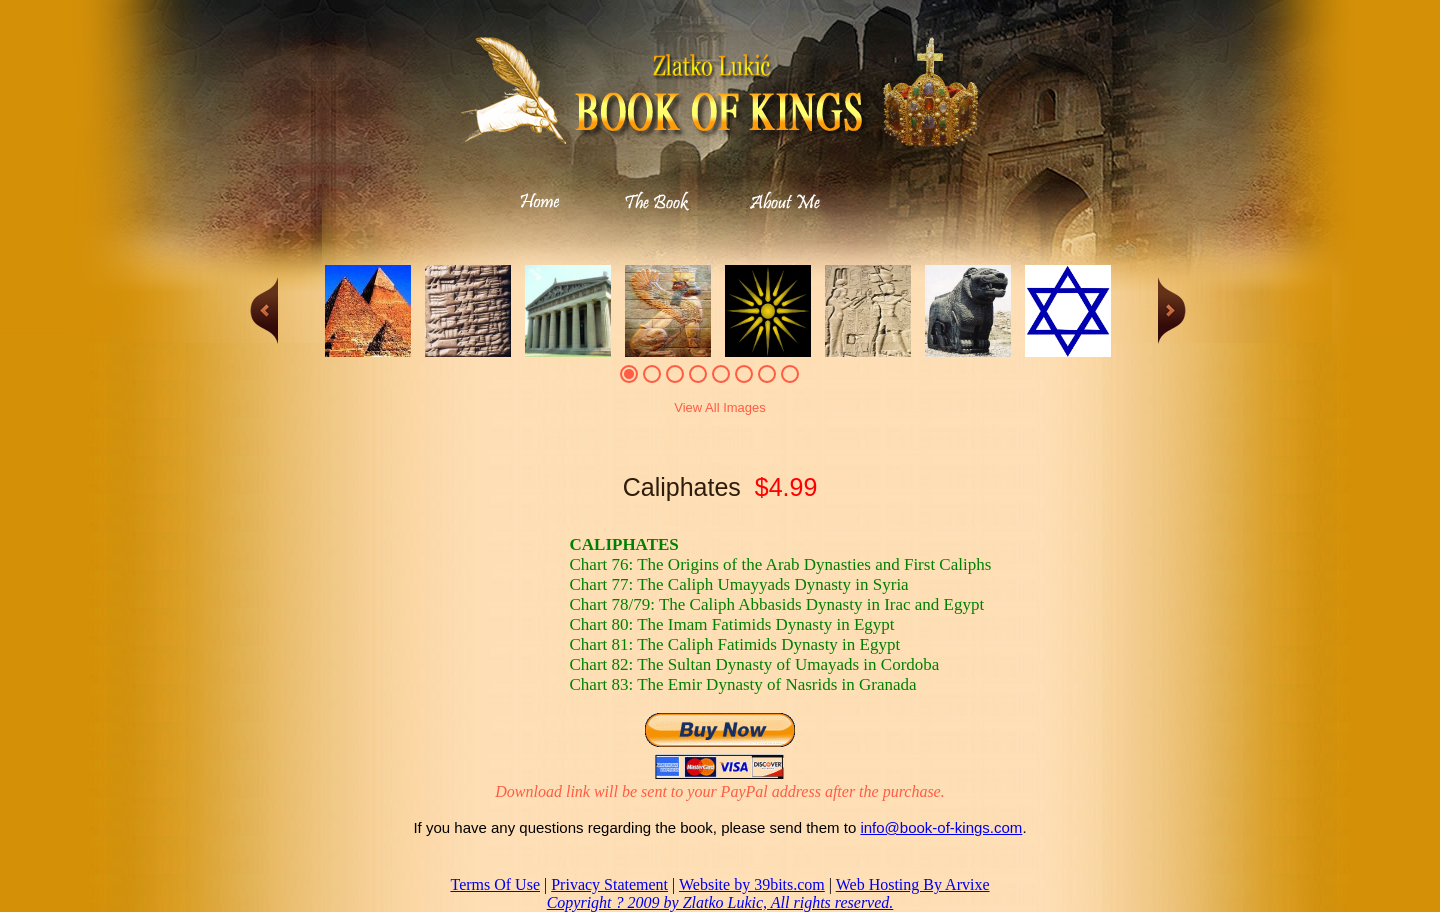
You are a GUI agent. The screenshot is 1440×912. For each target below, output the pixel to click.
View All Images (720, 407)
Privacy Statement (609, 884)
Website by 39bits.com (752, 884)
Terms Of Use (495, 884)
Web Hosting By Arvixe (913, 884)
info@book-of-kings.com (941, 827)
